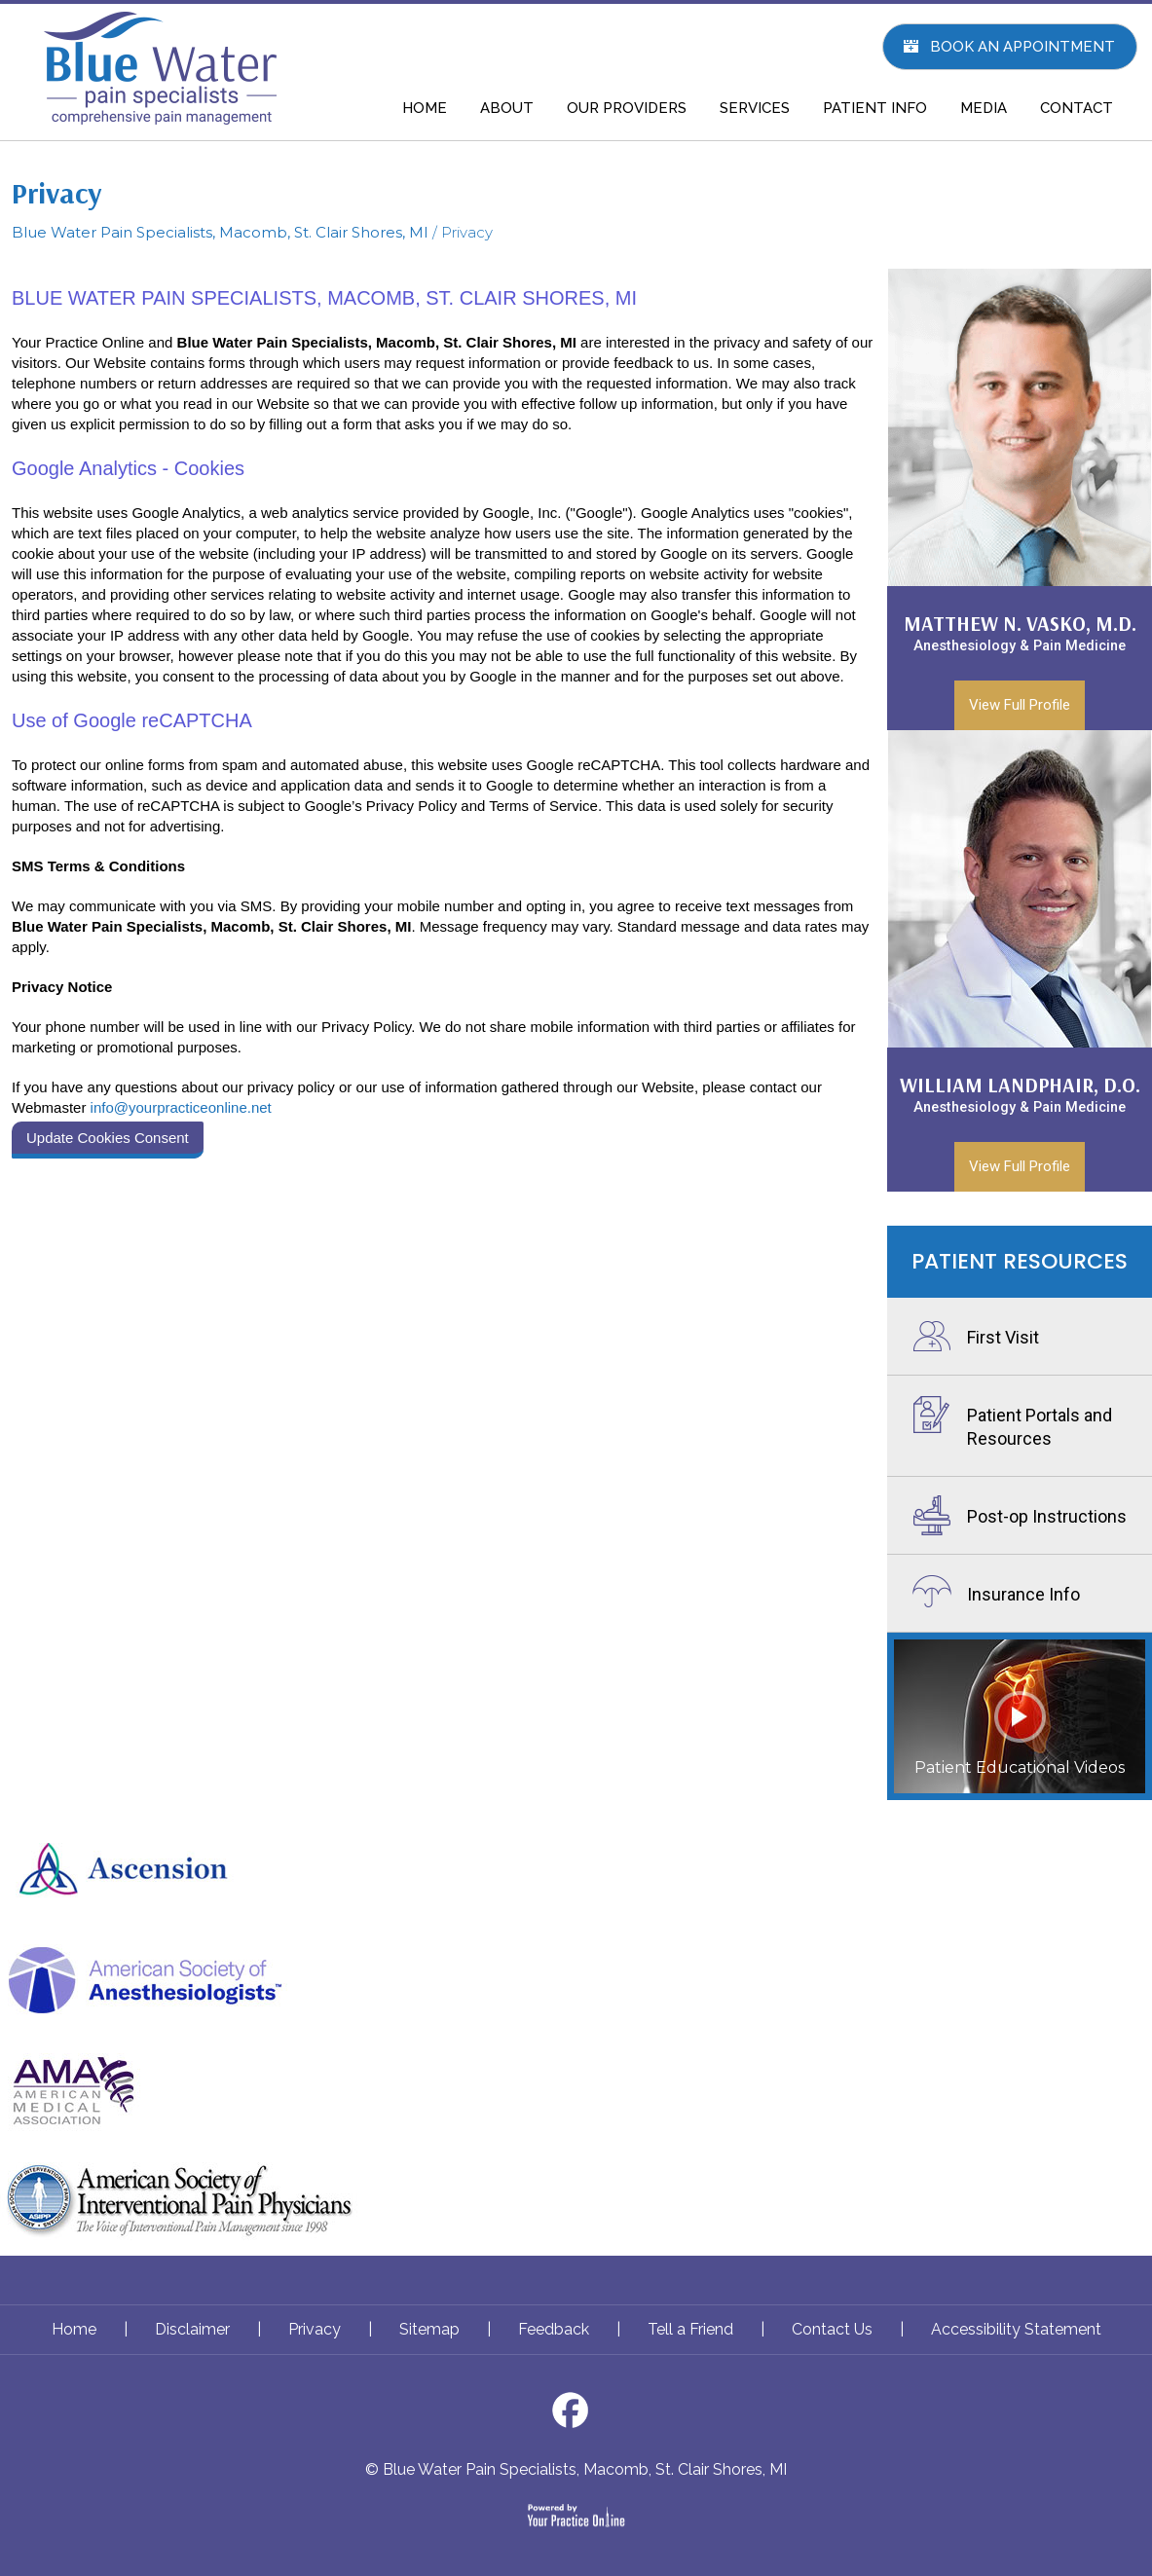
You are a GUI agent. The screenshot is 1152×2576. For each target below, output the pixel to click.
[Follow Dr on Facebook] (576, 2416)
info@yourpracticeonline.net (181, 1107)
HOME (424, 108)
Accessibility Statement (1016, 2329)
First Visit (1003, 1337)
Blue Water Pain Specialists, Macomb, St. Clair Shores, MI (220, 232)
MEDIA (983, 108)
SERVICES (755, 108)
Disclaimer (192, 2329)
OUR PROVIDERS (627, 108)
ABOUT (507, 108)
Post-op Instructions (1047, 1516)
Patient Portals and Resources (1039, 1427)
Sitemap (429, 2329)
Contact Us (832, 2329)
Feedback (553, 2329)
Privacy (314, 2329)
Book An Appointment (1022, 46)
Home (74, 2329)
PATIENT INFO (875, 108)
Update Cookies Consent (107, 1137)
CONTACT (1076, 108)
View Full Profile (1019, 705)
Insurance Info (1023, 1594)
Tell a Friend (690, 2329)
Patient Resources (1019, 1261)
